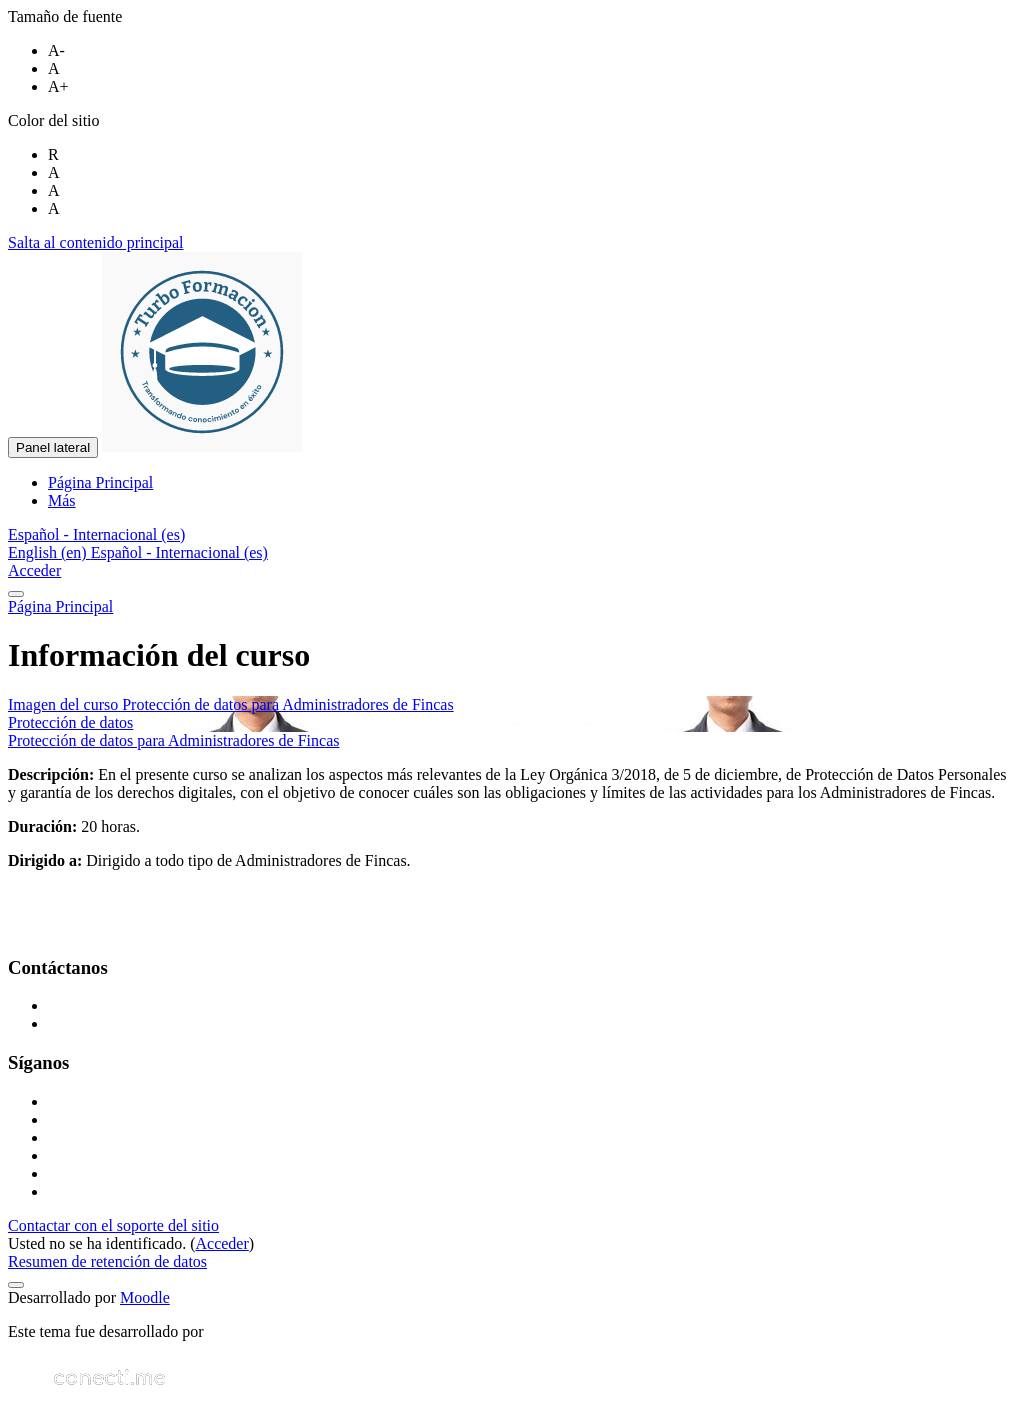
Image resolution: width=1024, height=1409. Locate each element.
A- (56, 50)
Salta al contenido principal (96, 242)
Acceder (34, 570)
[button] (96, 534)
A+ (58, 86)
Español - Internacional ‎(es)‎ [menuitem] (179, 552)
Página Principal (60, 606)
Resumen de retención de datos (107, 1261)
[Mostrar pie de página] (16, 1285)
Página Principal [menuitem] (100, 482)
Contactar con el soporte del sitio (113, 1225)
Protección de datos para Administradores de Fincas (173, 740)
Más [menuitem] (62, 500)
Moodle (145, 1297)
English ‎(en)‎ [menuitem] (49, 552)
